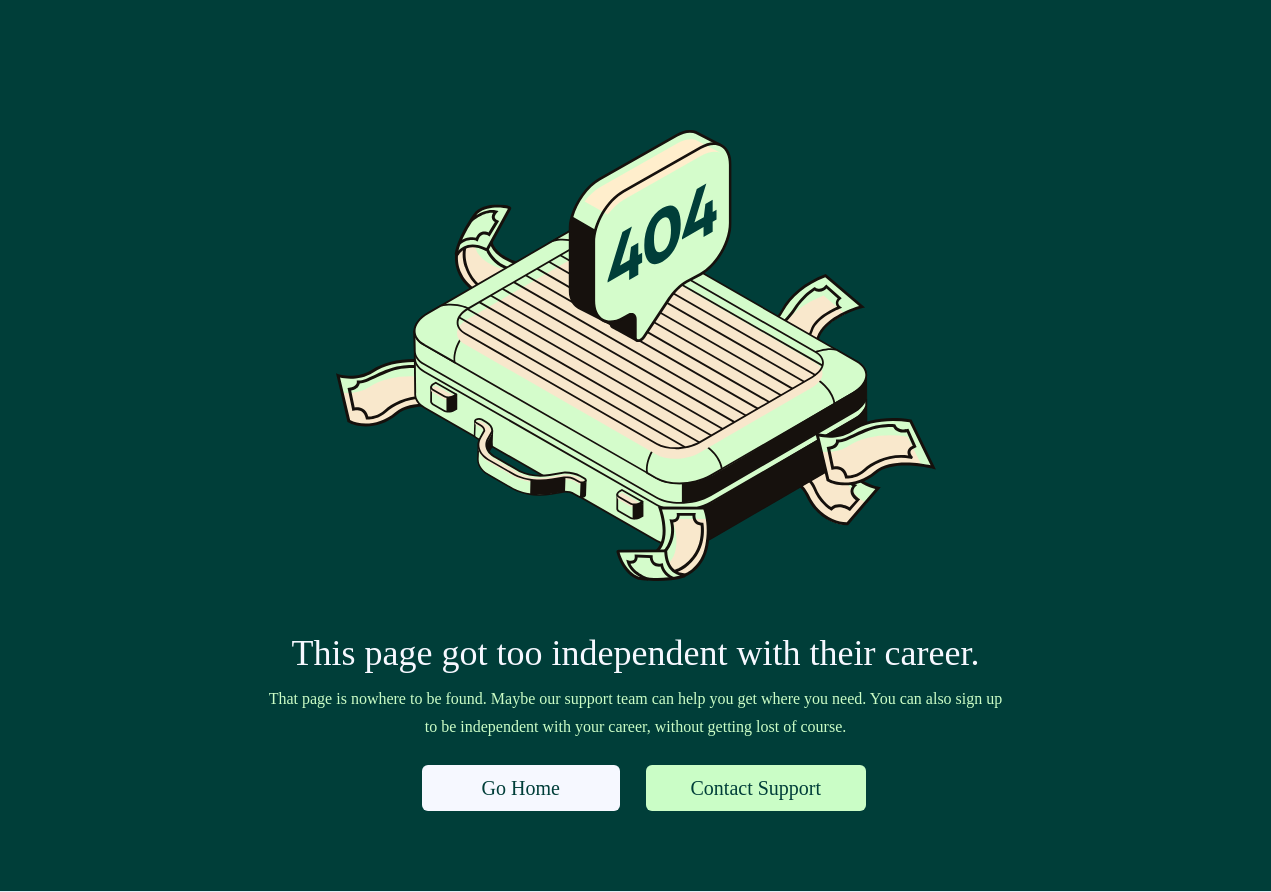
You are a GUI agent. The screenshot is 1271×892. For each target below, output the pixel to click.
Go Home (521, 788)
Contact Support (756, 788)
